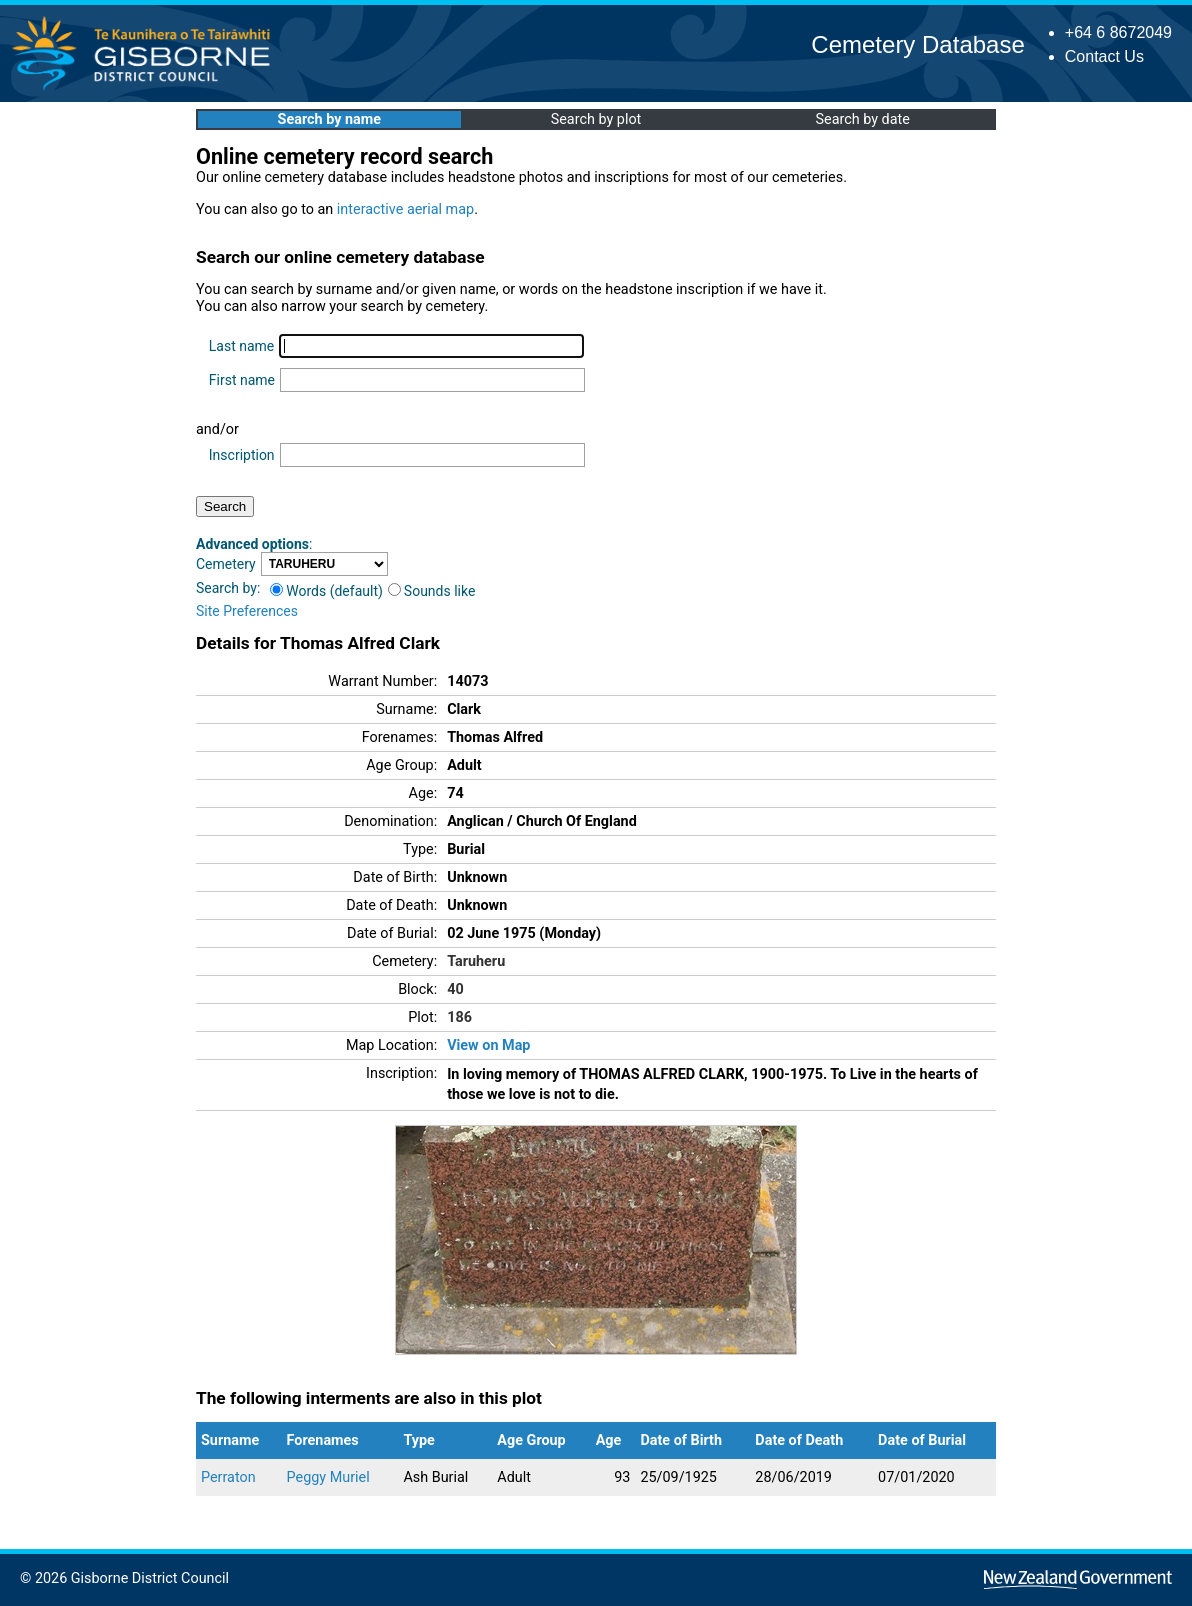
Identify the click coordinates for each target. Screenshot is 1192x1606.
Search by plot (596, 119)
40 (455, 989)
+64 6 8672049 (1118, 32)
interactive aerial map (405, 209)
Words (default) (326, 591)
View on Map (488, 1045)
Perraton (228, 1477)
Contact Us (1104, 56)
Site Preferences (247, 611)
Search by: (228, 588)
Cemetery (226, 564)
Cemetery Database (917, 44)
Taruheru (476, 961)
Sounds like (432, 591)
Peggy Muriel (328, 1477)
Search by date (862, 119)
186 (459, 1017)
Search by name (329, 119)
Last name (241, 346)
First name (242, 380)
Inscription (242, 455)
